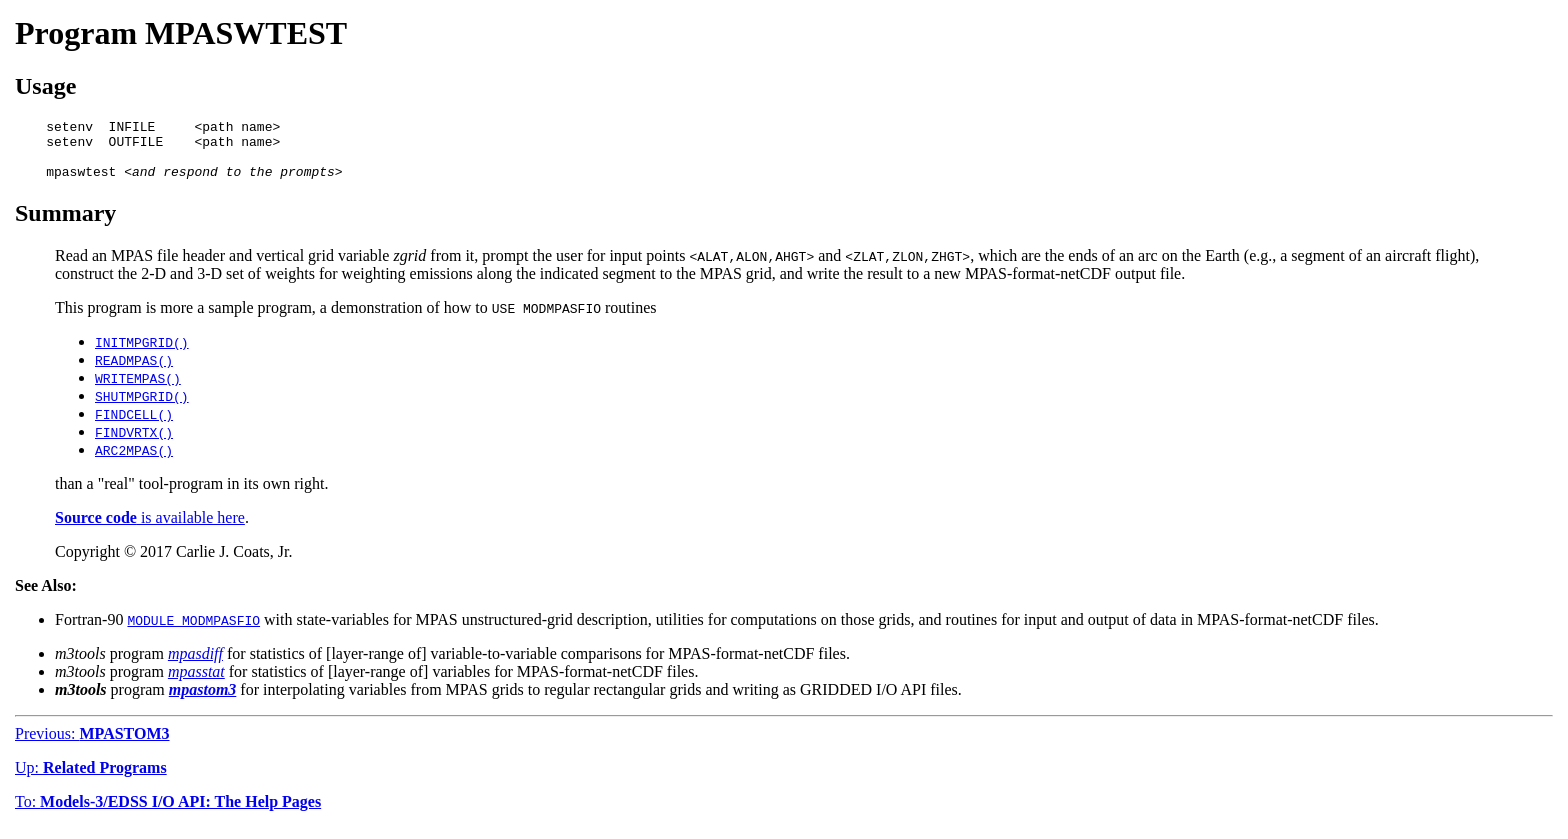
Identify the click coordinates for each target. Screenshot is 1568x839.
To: (168, 813)
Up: (91, 779)
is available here (150, 529)
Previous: (92, 745)
